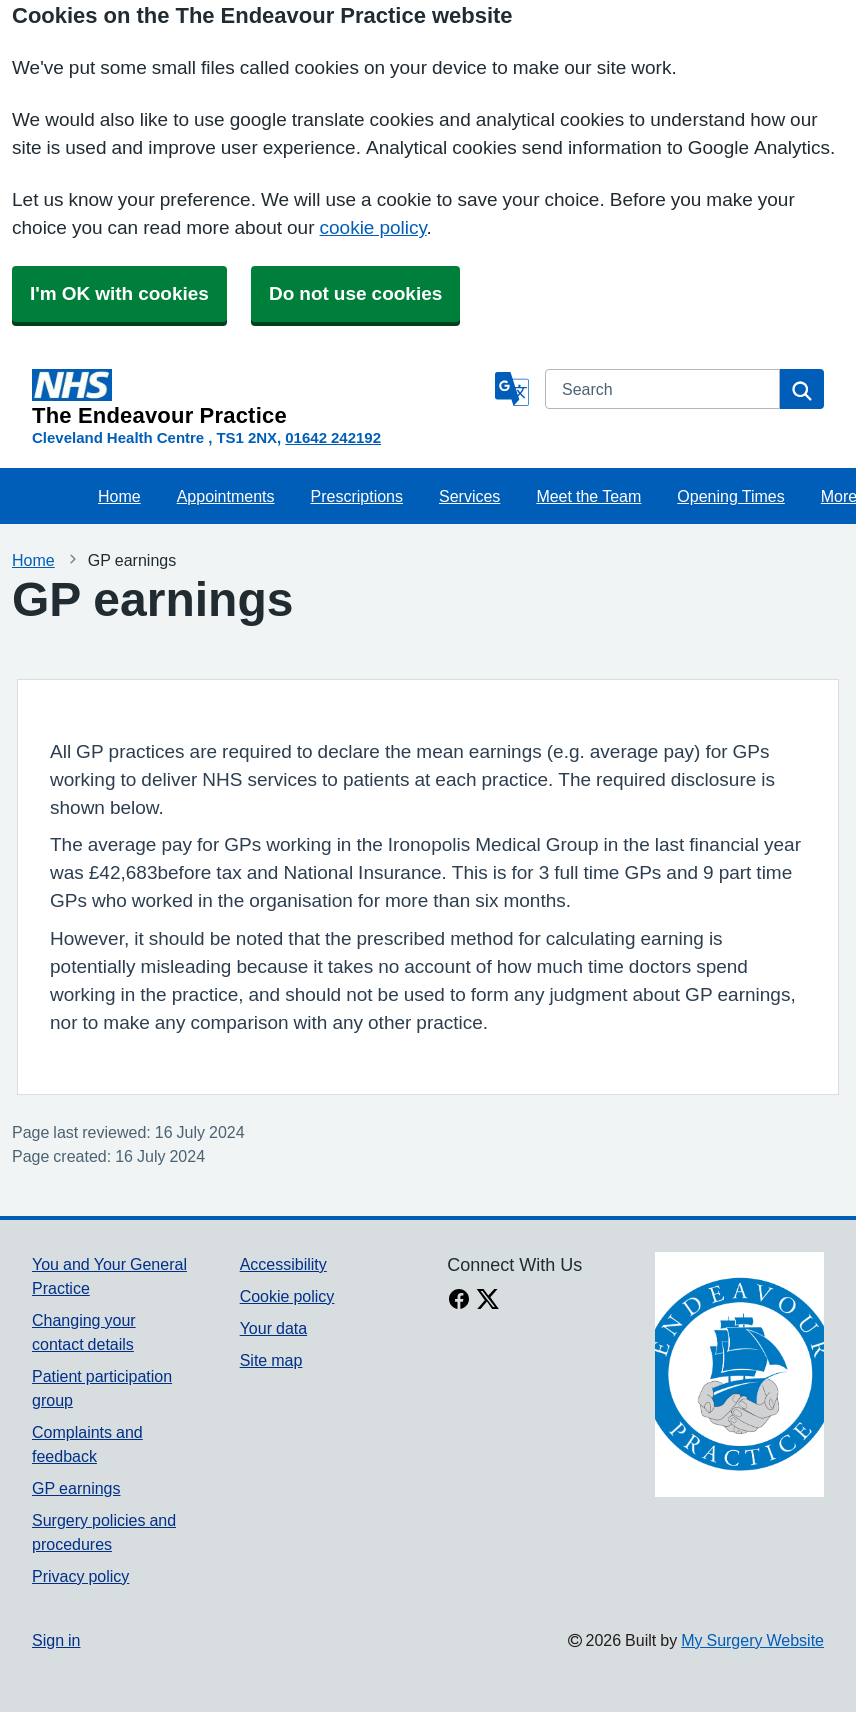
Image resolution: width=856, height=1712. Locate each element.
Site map (271, 1360)
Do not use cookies (355, 293)
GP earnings (76, 1488)
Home (119, 496)
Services (469, 496)
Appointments (226, 496)
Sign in (56, 1640)
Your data (273, 1328)
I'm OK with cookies (119, 293)
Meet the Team (588, 496)
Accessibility (283, 1264)
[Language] (512, 389)
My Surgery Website (752, 1640)
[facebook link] (459, 1301)
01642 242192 (333, 437)
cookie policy (373, 227)
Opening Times (730, 496)
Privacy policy (80, 1576)
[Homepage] (259, 398)
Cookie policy (287, 1296)
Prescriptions (357, 496)
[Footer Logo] (739, 1374)
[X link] (488, 1301)
